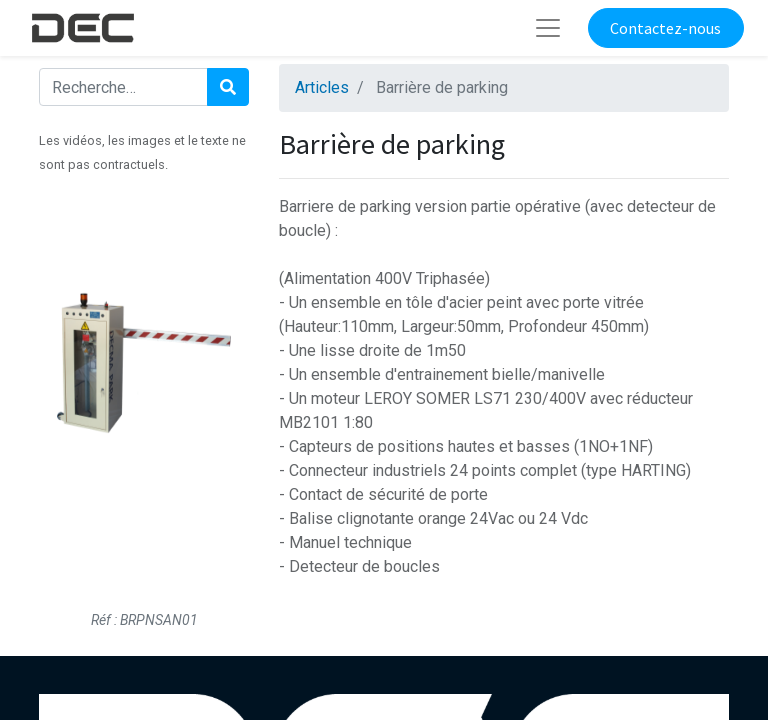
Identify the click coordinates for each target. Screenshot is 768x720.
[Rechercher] (228, 87)
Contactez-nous (665, 28)
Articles (322, 87)
